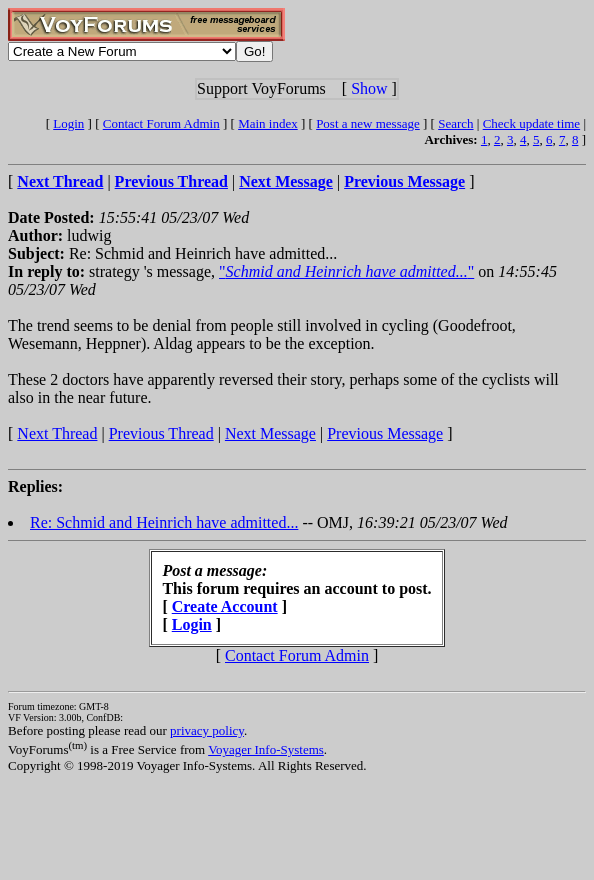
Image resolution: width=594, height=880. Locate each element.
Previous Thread (161, 433)
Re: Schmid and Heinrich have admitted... (164, 522)
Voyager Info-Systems (266, 749)
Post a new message (368, 123)
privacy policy (207, 730)
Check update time (531, 123)
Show (369, 88)
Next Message (270, 433)
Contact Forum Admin (161, 123)
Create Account (225, 606)
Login (68, 123)
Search (455, 123)
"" (346, 271)
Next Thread (57, 433)
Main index (268, 123)
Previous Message (385, 433)
